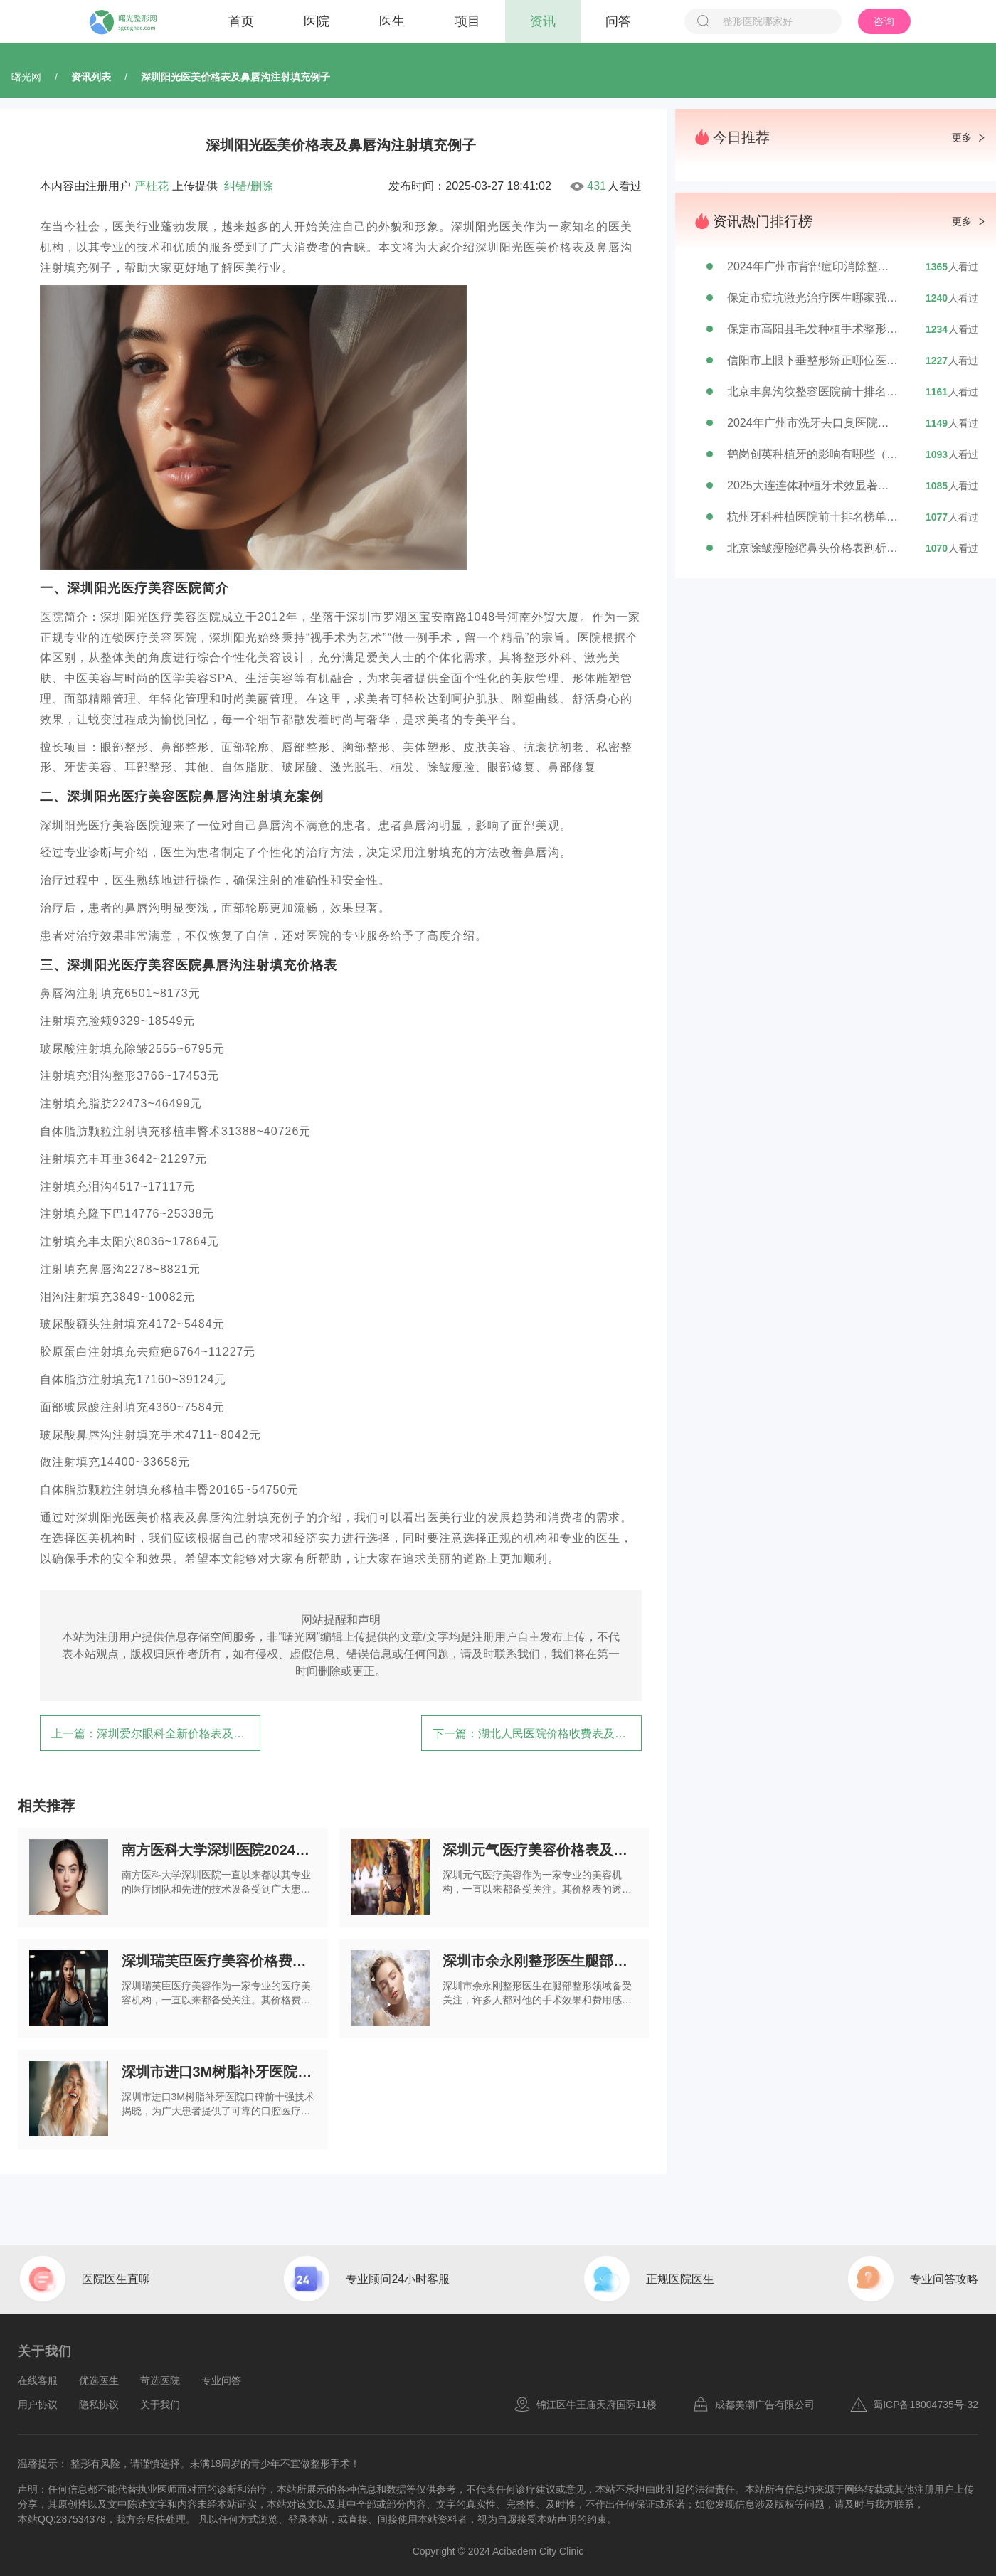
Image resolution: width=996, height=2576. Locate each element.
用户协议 (38, 2404)
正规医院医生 (680, 2279)
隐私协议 (99, 2404)
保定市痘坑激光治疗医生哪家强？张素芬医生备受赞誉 (812, 298)
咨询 (884, 21)
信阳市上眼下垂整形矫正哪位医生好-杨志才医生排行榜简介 (812, 360)
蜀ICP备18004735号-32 (914, 2404)
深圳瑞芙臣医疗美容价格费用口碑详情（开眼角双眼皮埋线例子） (219, 1961)
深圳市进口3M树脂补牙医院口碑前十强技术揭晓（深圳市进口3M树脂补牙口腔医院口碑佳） (219, 2072)
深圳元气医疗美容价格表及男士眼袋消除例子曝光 (540, 1850)
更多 (962, 137)
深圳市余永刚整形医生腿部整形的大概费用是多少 (540, 1961)
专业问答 (221, 2380)
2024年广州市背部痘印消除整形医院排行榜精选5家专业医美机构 (812, 266)
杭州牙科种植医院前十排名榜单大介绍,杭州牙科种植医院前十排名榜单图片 (812, 517)
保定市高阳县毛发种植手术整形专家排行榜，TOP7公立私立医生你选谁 (812, 329)
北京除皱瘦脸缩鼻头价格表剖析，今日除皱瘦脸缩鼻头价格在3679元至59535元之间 (812, 548)
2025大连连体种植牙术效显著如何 (812, 485)
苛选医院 (160, 2380)
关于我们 (160, 2404)
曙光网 (26, 77)
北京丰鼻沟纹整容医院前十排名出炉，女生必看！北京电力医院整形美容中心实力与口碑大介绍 (812, 391)
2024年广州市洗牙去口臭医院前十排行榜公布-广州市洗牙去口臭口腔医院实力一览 (812, 423)
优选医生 (99, 2380)
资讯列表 (91, 77)
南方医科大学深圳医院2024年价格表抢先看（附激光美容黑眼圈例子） (219, 1850)
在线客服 (38, 2380)
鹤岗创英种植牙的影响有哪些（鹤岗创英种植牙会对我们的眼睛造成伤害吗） (812, 454)
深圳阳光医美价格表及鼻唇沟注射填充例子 (235, 77)
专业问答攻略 (944, 2279)
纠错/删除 (248, 186)
